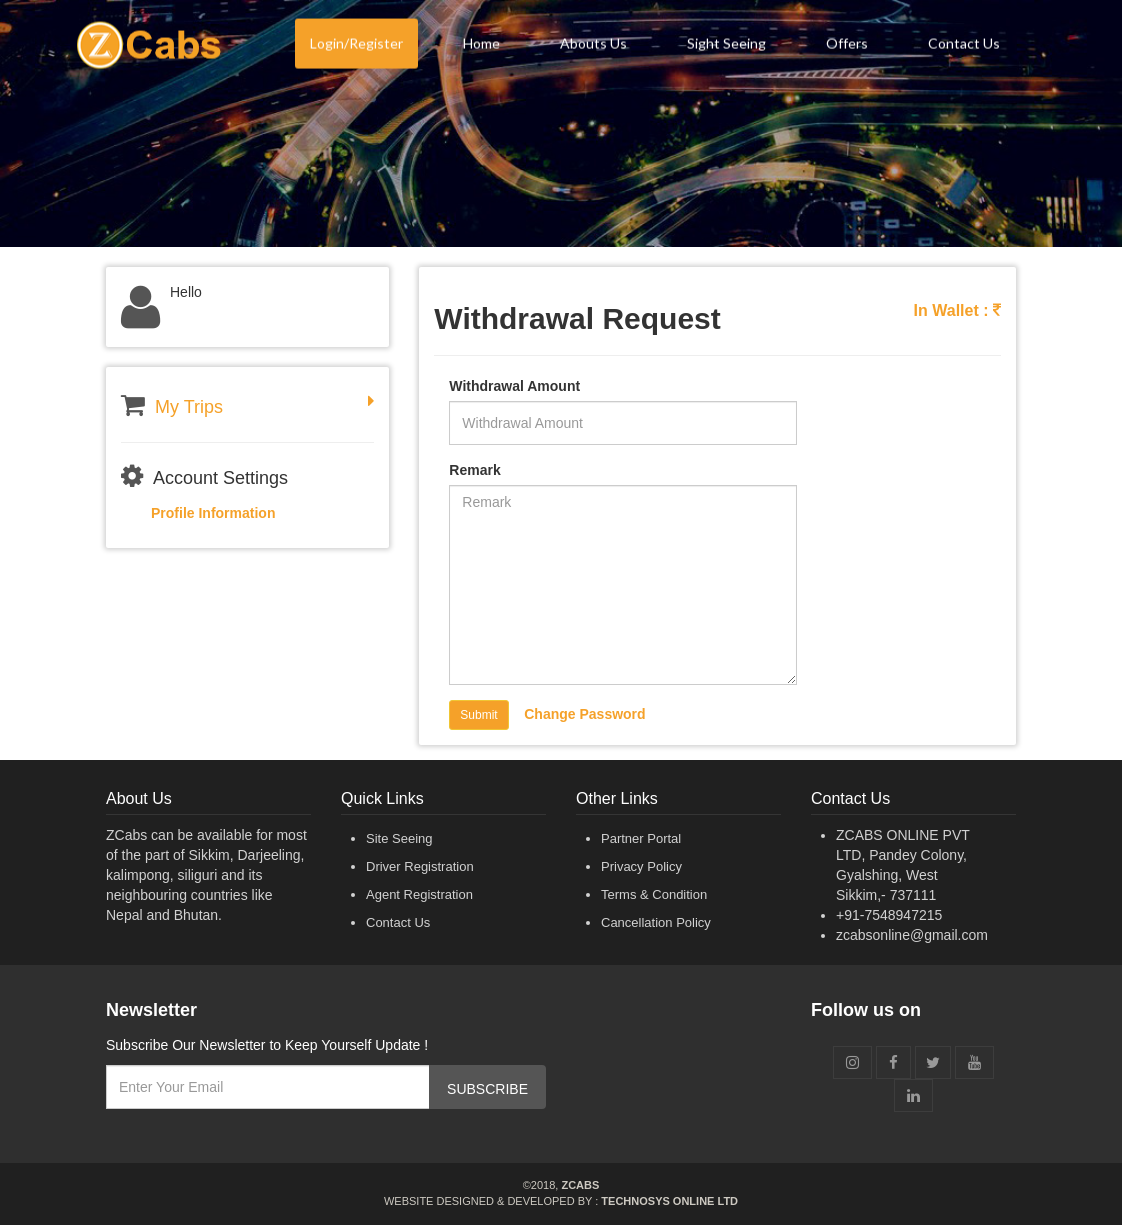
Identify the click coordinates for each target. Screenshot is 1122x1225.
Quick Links (382, 798)
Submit (478, 715)
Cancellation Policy (656, 922)
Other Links (617, 798)
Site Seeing (399, 838)
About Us (139, 798)
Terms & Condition (654, 894)
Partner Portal (641, 838)
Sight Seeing (726, 46)
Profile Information (213, 513)
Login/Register (356, 46)
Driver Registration (420, 866)
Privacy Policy (641, 866)
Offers (847, 46)
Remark (474, 470)
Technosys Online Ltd (669, 1201)
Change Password (584, 713)
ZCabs (580, 1185)
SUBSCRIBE (487, 1089)
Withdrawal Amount (514, 386)
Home (481, 46)
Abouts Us (593, 46)
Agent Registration (419, 894)
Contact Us (964, 46)
